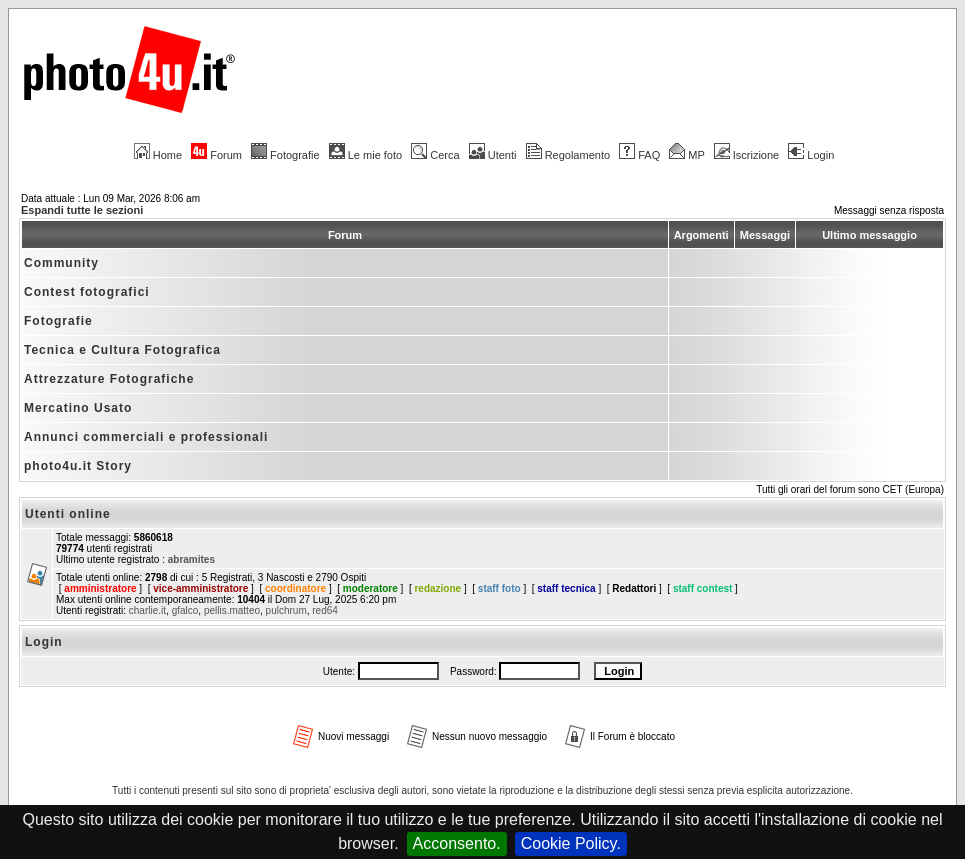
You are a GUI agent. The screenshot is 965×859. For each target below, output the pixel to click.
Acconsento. (457, 843)
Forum (216, 155)
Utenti (493, 155)
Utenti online (68, 514)
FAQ (639, 155)
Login (811, 155)
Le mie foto (365, 155)
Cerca (435, 155)
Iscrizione (746, 155)
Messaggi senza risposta (889, 210)
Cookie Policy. (571, 843)
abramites (191, 559)
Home (158, 155)
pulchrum (286, 610)
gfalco (185, 610)
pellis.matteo (232, 610)
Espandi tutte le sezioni (82, 210)
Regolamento (568, 155)
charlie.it (147, 610)
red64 (325, 610)
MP (686, 155)
